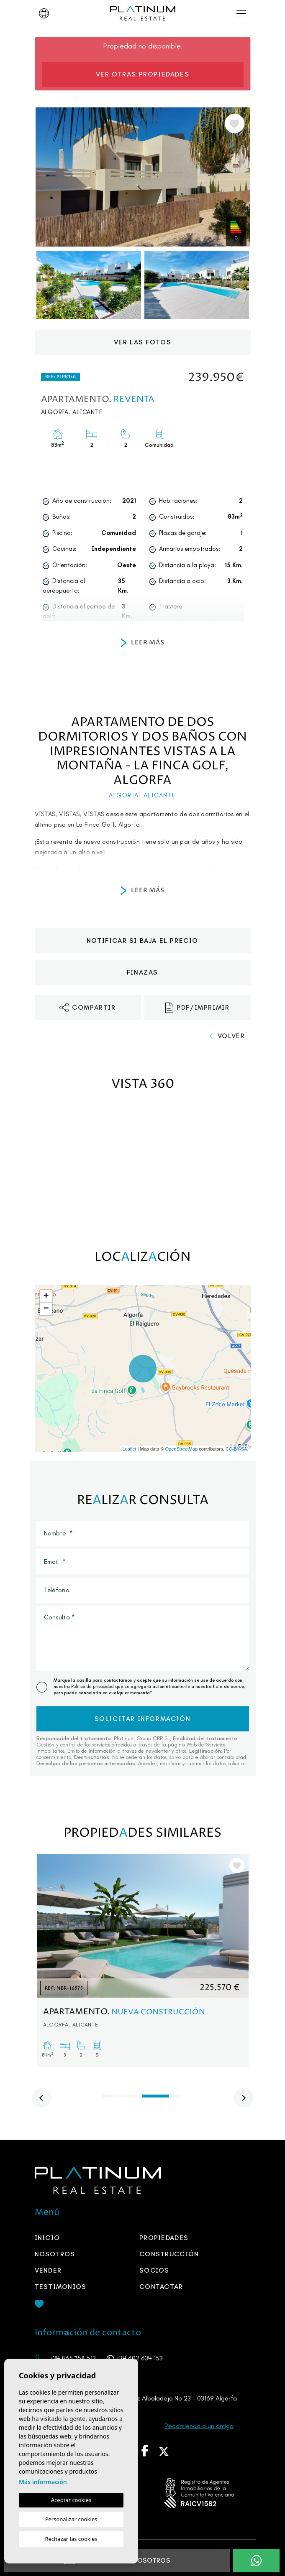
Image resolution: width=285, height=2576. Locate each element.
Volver (227, 1036)
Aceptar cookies (71, 2500)
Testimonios (61, 2287)
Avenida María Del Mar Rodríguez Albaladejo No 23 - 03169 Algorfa (141, 2398)
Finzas (142, 972)
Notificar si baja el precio (142, 940)
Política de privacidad (93, 1686)
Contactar (161, 2287)
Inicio (47, 2238)
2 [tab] (121, 2096)
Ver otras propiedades (143, 74)
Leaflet (129, 1448)
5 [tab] (176, 2096)
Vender (48, 2270)
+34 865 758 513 (72, 2358)
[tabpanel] (143, 1960)
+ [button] (46, 1296)
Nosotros (55, 2254)
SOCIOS (154, 2270)
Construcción (169, 2254)
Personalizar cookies (71, 2519)
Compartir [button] (87, 1007)
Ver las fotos (143, 342)
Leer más (142, 642)
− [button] (46, 1309)
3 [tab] (135, 2096)
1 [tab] (108, 2096)
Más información (43, 2482)
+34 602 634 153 (139, 2358)
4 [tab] (155, 2096)
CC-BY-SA (236, 1448)
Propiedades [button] (163, 2238)
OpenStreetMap (181, 1448)
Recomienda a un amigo (199, 2426)
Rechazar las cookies (71, 2539)
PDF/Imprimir (197, 1008)
